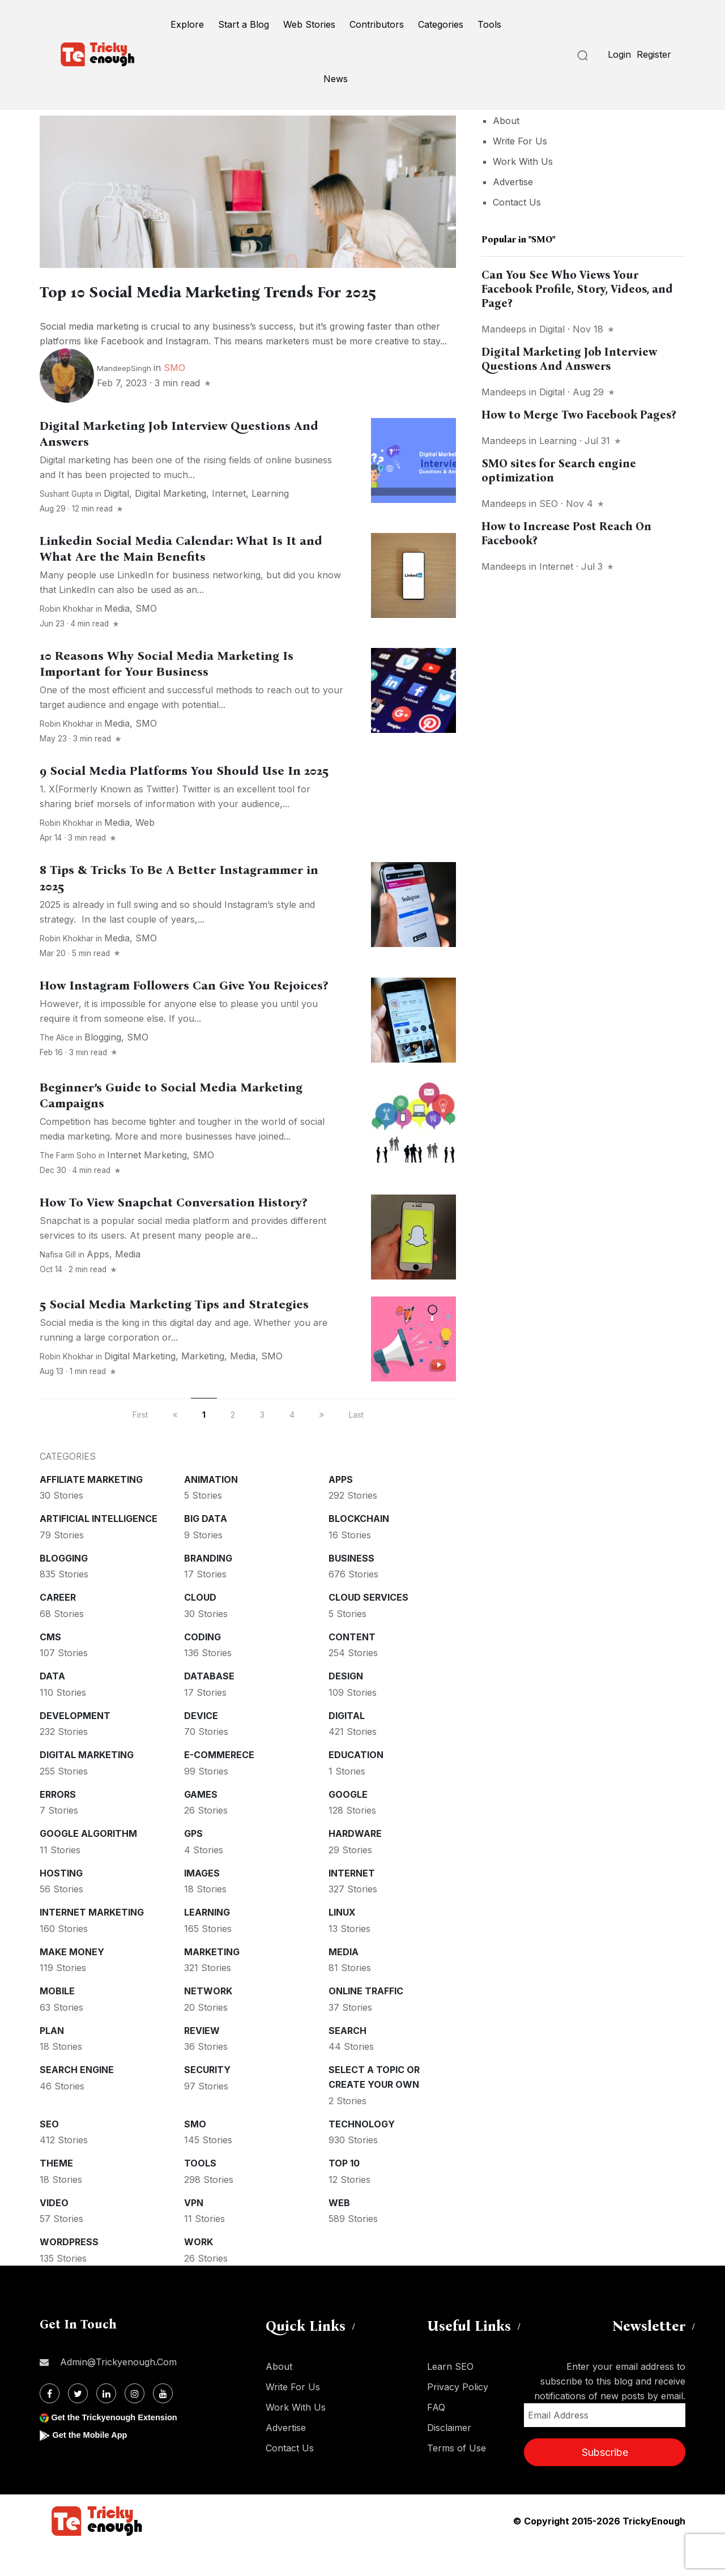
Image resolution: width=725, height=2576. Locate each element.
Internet (229, 522)
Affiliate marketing (91, 1508)
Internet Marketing (147, 1183)
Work (198, 2270)
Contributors (376, 24)
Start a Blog (243, 24)
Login (619, 54)
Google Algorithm (88, 1862)
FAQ (436, 2436)
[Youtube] (163, 2422)
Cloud (200, 1626)
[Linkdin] (106, 2422)
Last (356, 1443)
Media (117, 637)
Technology (362, 2153)
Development (75, 1744)
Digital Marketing (170, 522)
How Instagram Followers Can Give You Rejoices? (184, 1014)
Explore (187, 24)
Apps (98, 1283)
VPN (193, 2231)
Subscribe (605, 2481)
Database (209, 1705)
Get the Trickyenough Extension (120, 2446)
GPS (193, 1862)
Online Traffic (366, 2019)
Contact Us (517, 202)
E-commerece (219, 1783)
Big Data (205, 1547)
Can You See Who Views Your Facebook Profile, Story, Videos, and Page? (577, 289)
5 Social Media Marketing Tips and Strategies (174, 1333)
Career (58, 1626)
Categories (440, 24)
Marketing (202, 1385)
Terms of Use (456, 2477)
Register (654, 54)
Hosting (61, 1902)
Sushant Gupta (66, 522)
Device (201, 1744)
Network (208, 2019)
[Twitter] (78, 2422)
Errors (58, 1823)
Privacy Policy (457, 2415)
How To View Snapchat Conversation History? (173, 1231)
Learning (270, 522)
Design (346, 1705)
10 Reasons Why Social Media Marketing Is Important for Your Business (166, 692)
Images (202, 1902)
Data (52, 1705)
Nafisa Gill (58, 1283)
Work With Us (523, 161)
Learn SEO (450, 2395)
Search (347, 2059)
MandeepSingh (124, 397)
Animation (211, 1508)
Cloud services (368, 1626)
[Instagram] (134, 2422)
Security (207, 2098)
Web (145, 851)
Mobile (57, 2019)
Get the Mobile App (93, 2463)
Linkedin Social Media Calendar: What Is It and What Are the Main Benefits (181, 577)
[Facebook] (49, 2422)
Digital (116, 522)
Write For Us (520, 141)
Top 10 (344, 2192)
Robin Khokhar (66, 637)
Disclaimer (449, 2456)
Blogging (102, 1066)
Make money (72, 1980)
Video (54, 2231)
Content (352, 1665)
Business (351, 1587)
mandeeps (503, 329)
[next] (321, 1443)
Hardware (355, 1862)
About (506, 120)
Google (348, 1823)
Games (201, 1823)
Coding (202, 1665)
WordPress (69, 2270)
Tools (489, 24)
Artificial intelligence (98, 1547)
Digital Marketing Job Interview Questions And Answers (569, 359)
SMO (174, 396)
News (335, 78)
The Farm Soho (68, 1184)
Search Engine (77, 2098)
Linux (342, 1941)
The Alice (57, 1066)
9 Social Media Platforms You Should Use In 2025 (184, 799)
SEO (49, 2153)
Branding (208, 1587)
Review (202, 2059)
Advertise (513, 181)
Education (356, 1783)
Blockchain (359, 1547)
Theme (56, 2192)
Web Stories (309, 24)
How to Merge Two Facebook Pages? (578, 414)
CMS (50, 1665)
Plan (52, 2059)
